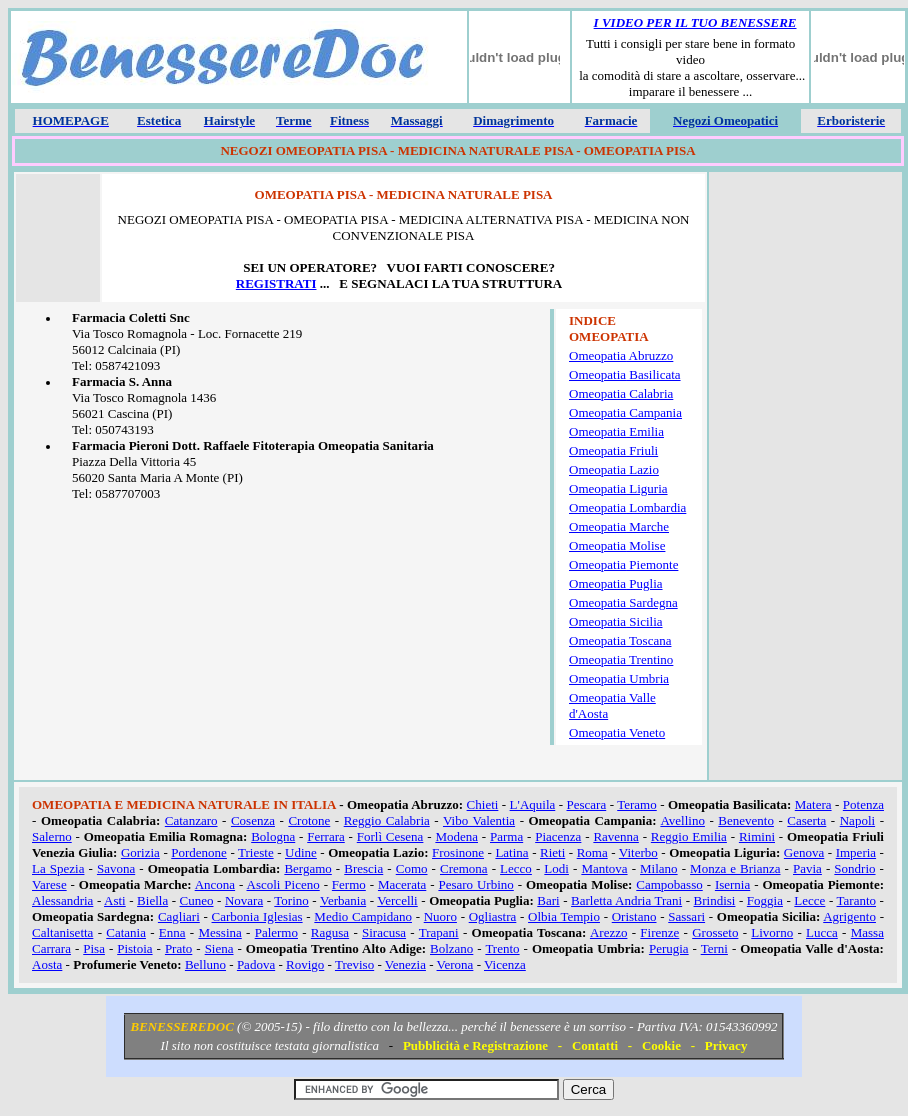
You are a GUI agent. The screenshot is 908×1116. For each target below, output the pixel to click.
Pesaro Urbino (475, 884)
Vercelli (397, 900)
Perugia (669, 948)
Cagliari (179, 916)
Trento (502, 948)
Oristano (634, 916)
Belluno (205, 964)
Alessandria (62, 900)
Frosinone (458, 852)
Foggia (765, 900)
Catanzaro (191, 820)
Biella (152, 900)
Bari (548, 900)
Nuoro (440, 916)
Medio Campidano (363, 916)
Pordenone (199, 852)
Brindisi (715, 900)
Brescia (363, 868)
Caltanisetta (62, 932)
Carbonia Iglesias (257, 916)
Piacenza (558, 836)
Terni (714, 948)
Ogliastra (493, 916)
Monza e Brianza (735, 868)
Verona (455, 964)
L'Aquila (533, 804)
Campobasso (669, 884)
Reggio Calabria (387, 820)
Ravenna (615, 836)
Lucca (822, 932)
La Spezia (58, 868)
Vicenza (505, 964)
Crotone (309, 820)
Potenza (863, 804)
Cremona (464, 868)
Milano (659, 868)
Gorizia (140, 852)
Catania (126, 932)
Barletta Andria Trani (626, 900)
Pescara (587, 804)
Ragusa (330, 932)
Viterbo (638, 852)
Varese (49, 884)
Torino (291, 900)
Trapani (439, 932)
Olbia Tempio (564, 916)
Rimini (757, 836)
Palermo (276, 932)
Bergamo (307, 868)
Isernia (732, 884)
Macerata (402, 884)
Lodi (556, 868)
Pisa (94, 948)
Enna (172, 932)
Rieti (552, 852)
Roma (592, 852)
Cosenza (253, 820)
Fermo (349, 884)
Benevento (746, 820)
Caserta (806, 820)
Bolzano (451, 948)
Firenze (659, 932)
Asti (115, 900)
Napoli (857, 820)
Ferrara (326, 836)
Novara (244, 900)
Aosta (47, 964)
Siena (219, 948)
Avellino (682, 820)
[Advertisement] (805, 479)
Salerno (52, 836)
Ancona (215, 884)
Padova (256, 964)
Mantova (604, 868)
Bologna (273, 836)
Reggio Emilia (689, 836)
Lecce (809, 900)
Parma (506, 836)
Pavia (807, 868)
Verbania (343, 900)
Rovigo (305, 964)
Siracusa (384, 932)
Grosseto (715, 932)
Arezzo (609, 932)
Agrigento (849, 916)
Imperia (856, 852)
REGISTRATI (276, 283)
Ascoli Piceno (283, 884)
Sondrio (854, 868)
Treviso (354, 964)
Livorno (772, 932)
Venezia (405, 964)
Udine (301, 852)
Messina (219, 932)
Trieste (256, 852)
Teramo (637, 804)
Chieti (483, 804)
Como (412, 868)
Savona (116, 868)
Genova (804, 852)
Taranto (857, 900)
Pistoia (134, 948)
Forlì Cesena (390, 836)
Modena (456, 836)
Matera (813, 804)
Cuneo (197, 900)
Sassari (686, 916)
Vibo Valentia (479, 820)
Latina (511, 852)
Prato (178, 948)
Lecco (516, 868)
